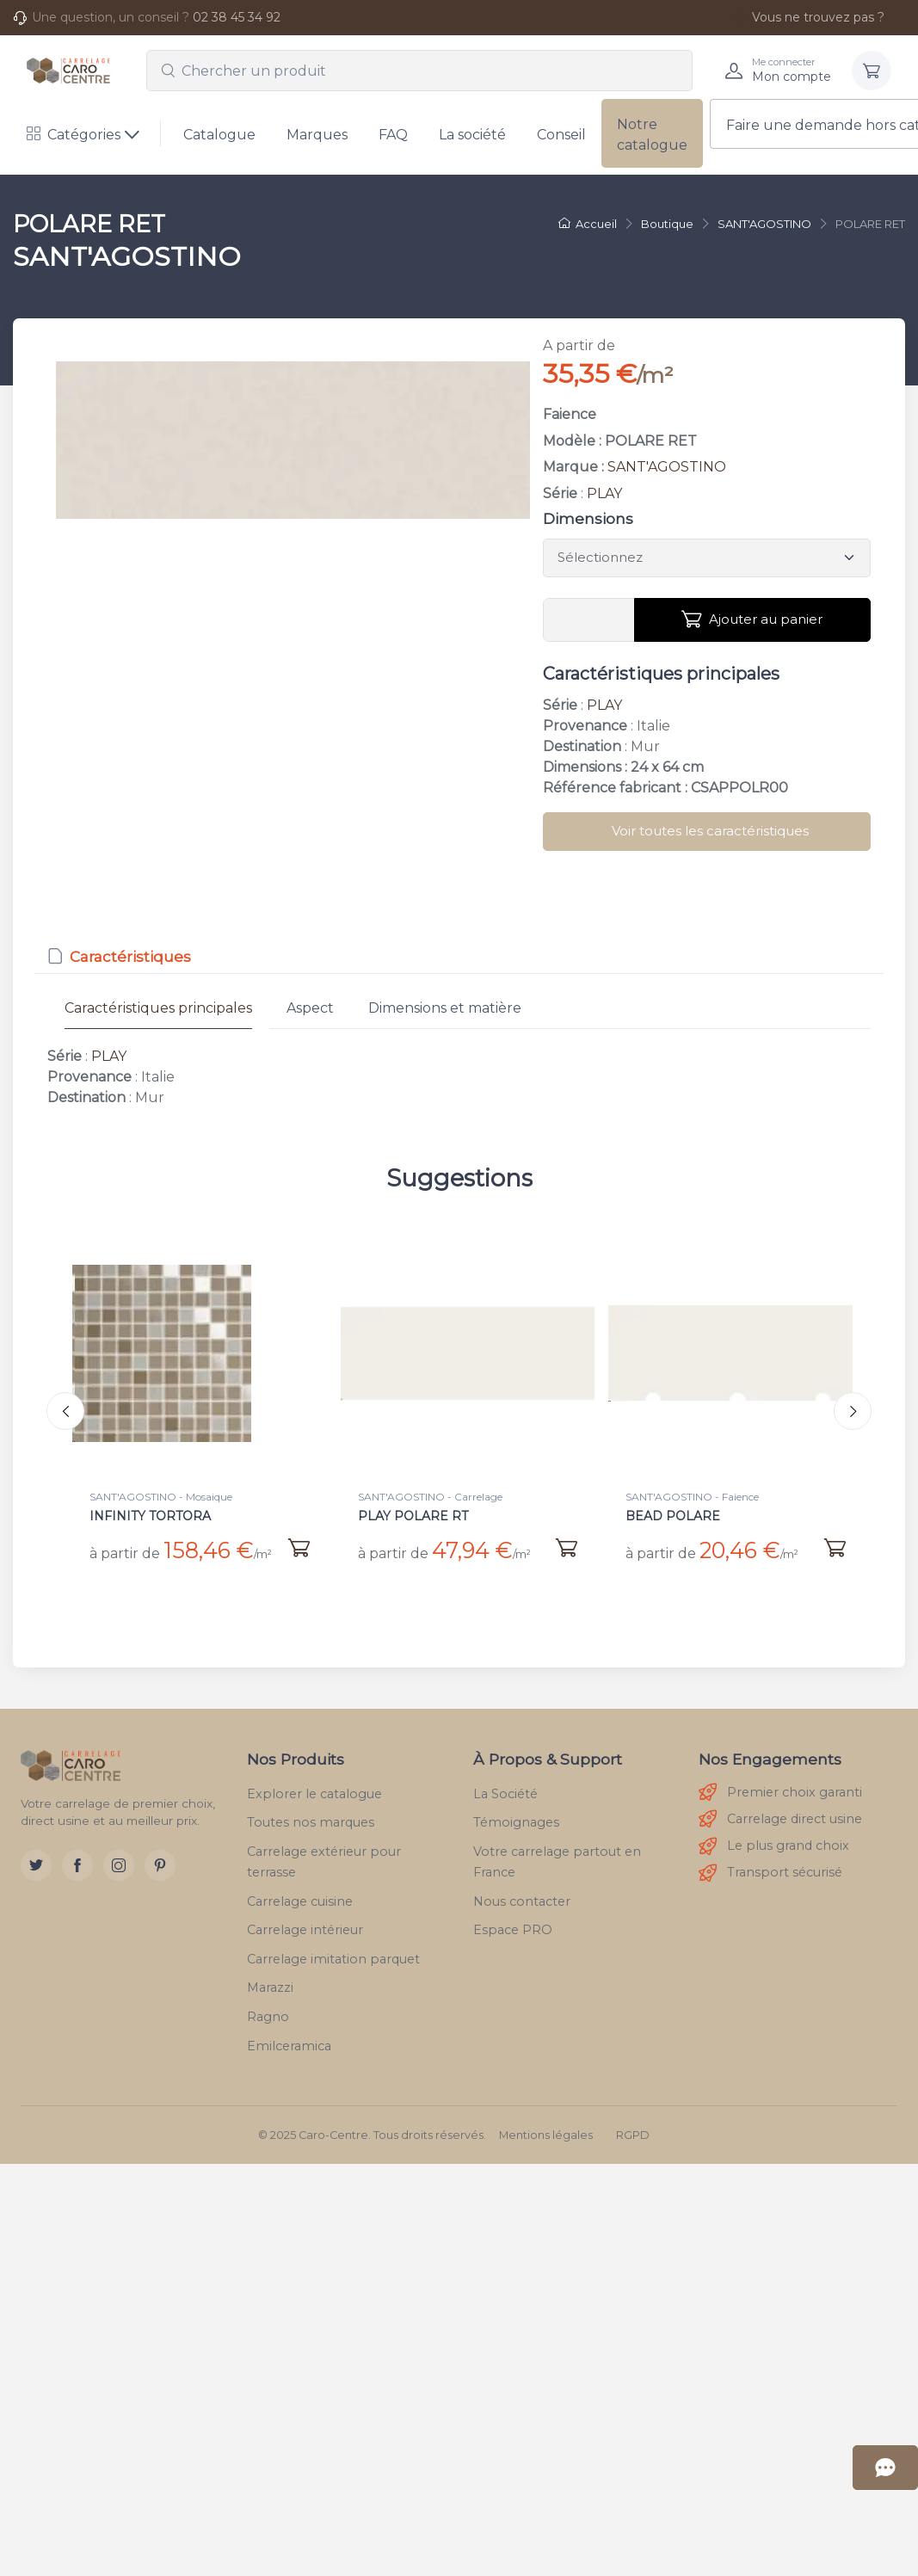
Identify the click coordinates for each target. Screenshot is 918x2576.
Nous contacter (521, 1897)
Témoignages (516, 1819)
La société (472, 134)
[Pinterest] (160, 1861)
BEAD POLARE (672, 1516)
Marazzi (270, 1984)
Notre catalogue (652, 134)
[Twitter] (36, 1861)
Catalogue (219, 134)
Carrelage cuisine (300, 1897)
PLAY (604, 493)
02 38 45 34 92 (236, 17)
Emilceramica (289, 2041)
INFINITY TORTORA (150, 1516)
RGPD (633, 2131)
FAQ (393, 134)
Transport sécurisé (770, 1869)
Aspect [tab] (310, 1008)
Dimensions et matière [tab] (444, 1008)
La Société (505, 1789)
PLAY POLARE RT (413, 1516)
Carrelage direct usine (780, 1816)
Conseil (561, 134)
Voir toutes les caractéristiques (710, 831)
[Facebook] (77, 1861)
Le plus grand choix (774, 1842)
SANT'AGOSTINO (666, 467)
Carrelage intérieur (305, 1926)
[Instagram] (118, 1861)
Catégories (73, 134)
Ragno (268, 2012)
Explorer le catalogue (314, 1789)
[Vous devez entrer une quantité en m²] (589, 620)
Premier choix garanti (780, 1789)
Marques (317, 134)
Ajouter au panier (752, 619)
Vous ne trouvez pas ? (808, 17)
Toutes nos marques (310, 1819)
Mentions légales (546, 2131)
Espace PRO (512, 1926)
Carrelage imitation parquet (333, 1955)
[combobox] (419, 70)
